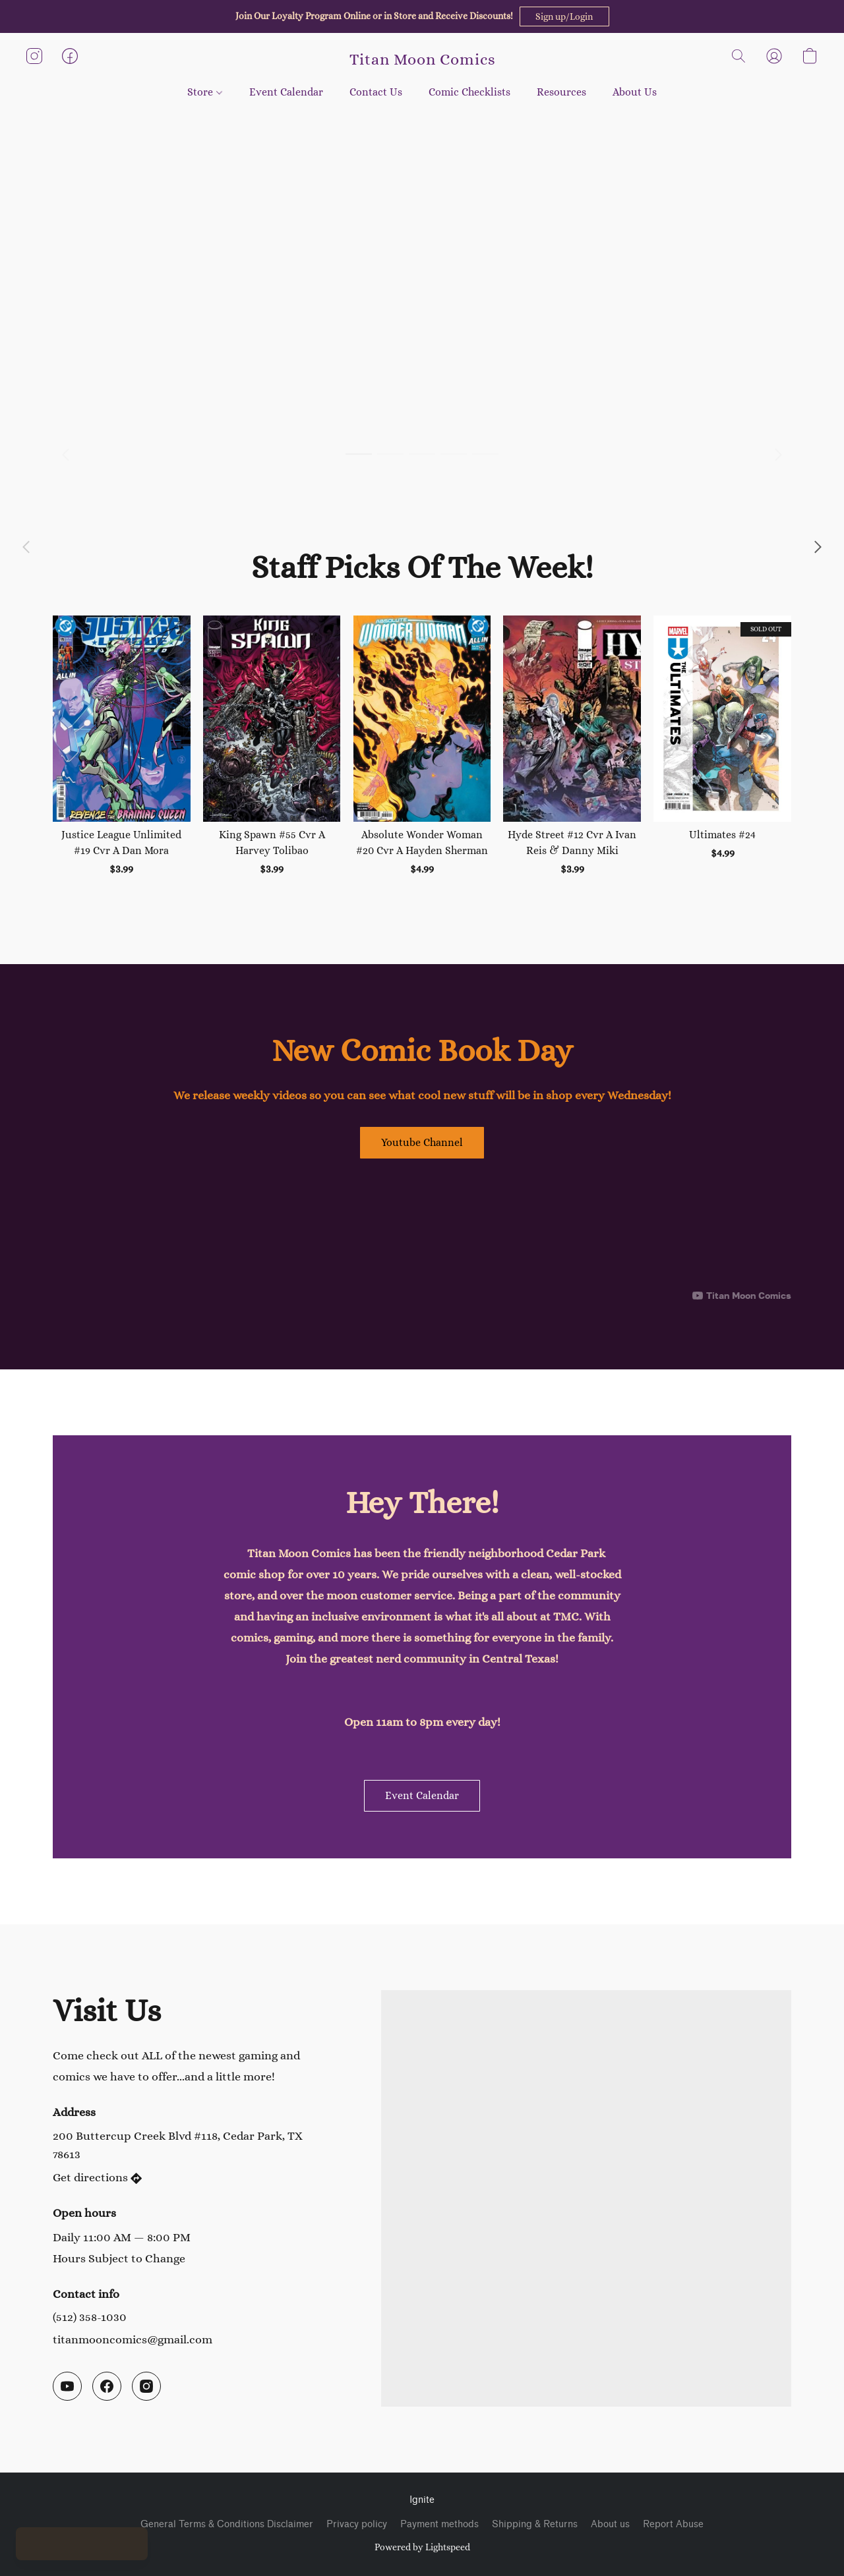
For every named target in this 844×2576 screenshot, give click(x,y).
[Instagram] (146, 2386)
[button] (564, 16)
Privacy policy (356, 2524)
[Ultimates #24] (722, 746)
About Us (635, 92)
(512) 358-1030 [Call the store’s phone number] (90, 2317)
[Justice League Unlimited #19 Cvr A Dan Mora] (122, 746)
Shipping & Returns (535, 2524)
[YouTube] (67, 2386)
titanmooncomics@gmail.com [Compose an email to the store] (132, 2339)
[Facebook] (106, 2386)
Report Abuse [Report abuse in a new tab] (673, 2524)
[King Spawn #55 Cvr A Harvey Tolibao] (272, 746)
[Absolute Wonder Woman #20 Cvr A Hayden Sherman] (422, 746)
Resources (561, 92)
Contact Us (375, 92)
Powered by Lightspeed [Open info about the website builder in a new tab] (422, 2547)
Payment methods (439, 2524)
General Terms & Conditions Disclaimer (226, 2524)
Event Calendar (286, 92)
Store (204, 92)
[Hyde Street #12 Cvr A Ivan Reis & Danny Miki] (572, 746)
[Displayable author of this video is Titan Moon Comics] (741, 1295)
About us (610, 2524)
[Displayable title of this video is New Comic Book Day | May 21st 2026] (422, 1235)
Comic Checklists (469, 92)
